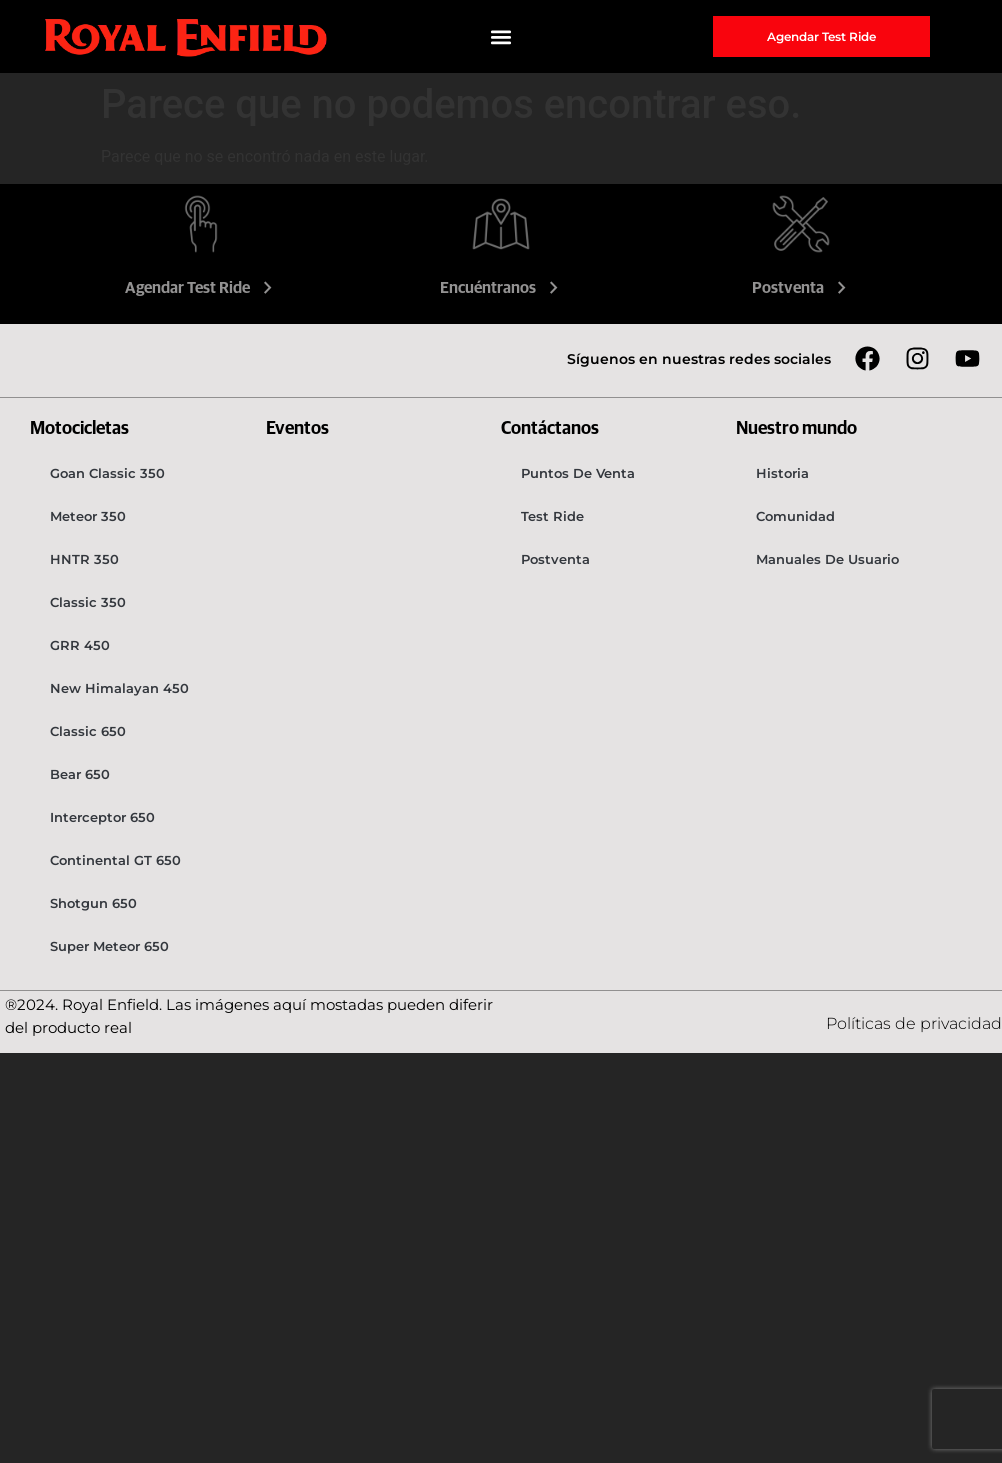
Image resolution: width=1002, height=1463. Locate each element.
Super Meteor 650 (109, 946)
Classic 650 (88, 731)
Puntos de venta (578, 473)
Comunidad (795, 516)
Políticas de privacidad (914, 1023)
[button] (501, 36)
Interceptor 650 (102, 817)
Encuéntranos (501, 288)
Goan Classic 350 (107, 473)
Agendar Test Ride (201, 288)
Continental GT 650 (115, 860)
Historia (782, 473)
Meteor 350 (88, 516)
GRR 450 (80, 645)
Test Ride (552, 516)
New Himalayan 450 (119, 688)
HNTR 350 (84, 559)
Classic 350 (88, 602)
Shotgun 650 (93, 903)
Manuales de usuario (827, 559)
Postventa (801, 288)
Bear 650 (80, 774)
